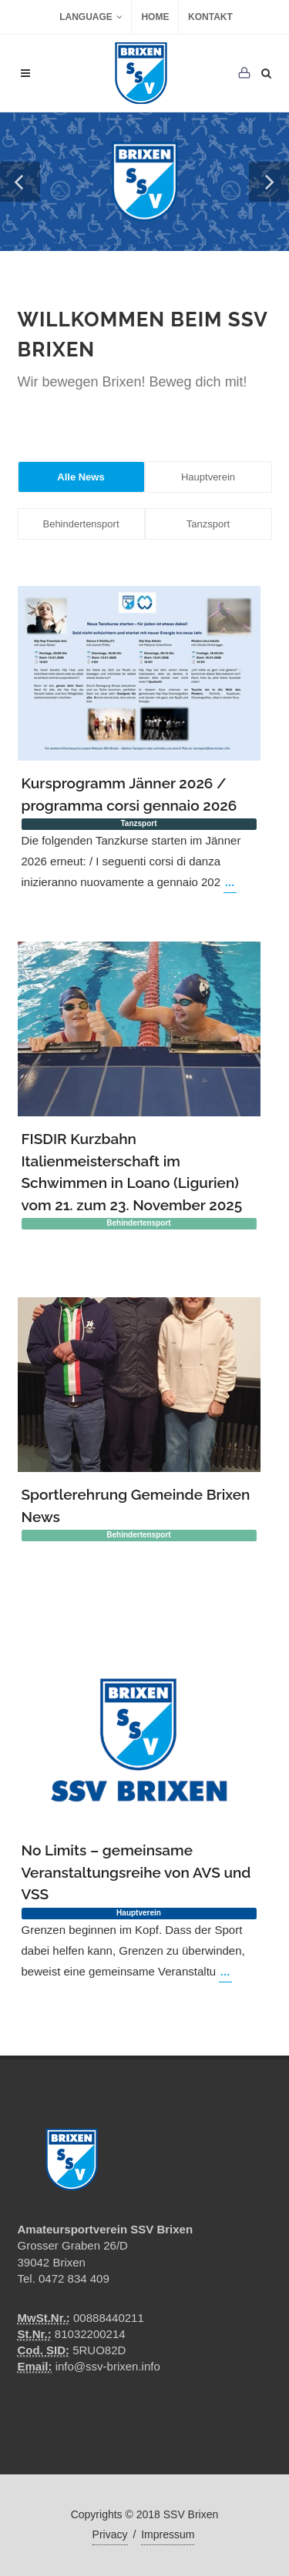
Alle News (80, 477)
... (230, 882)
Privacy (110, 2534)
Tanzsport (208, 524)
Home (155, 17)
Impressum (167, 2534)
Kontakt (210, 17)
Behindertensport (80, 524)
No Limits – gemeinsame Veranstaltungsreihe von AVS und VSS (136, 1872)
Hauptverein (208, 477)
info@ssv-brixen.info (107, 2366)
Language (91, 17)
